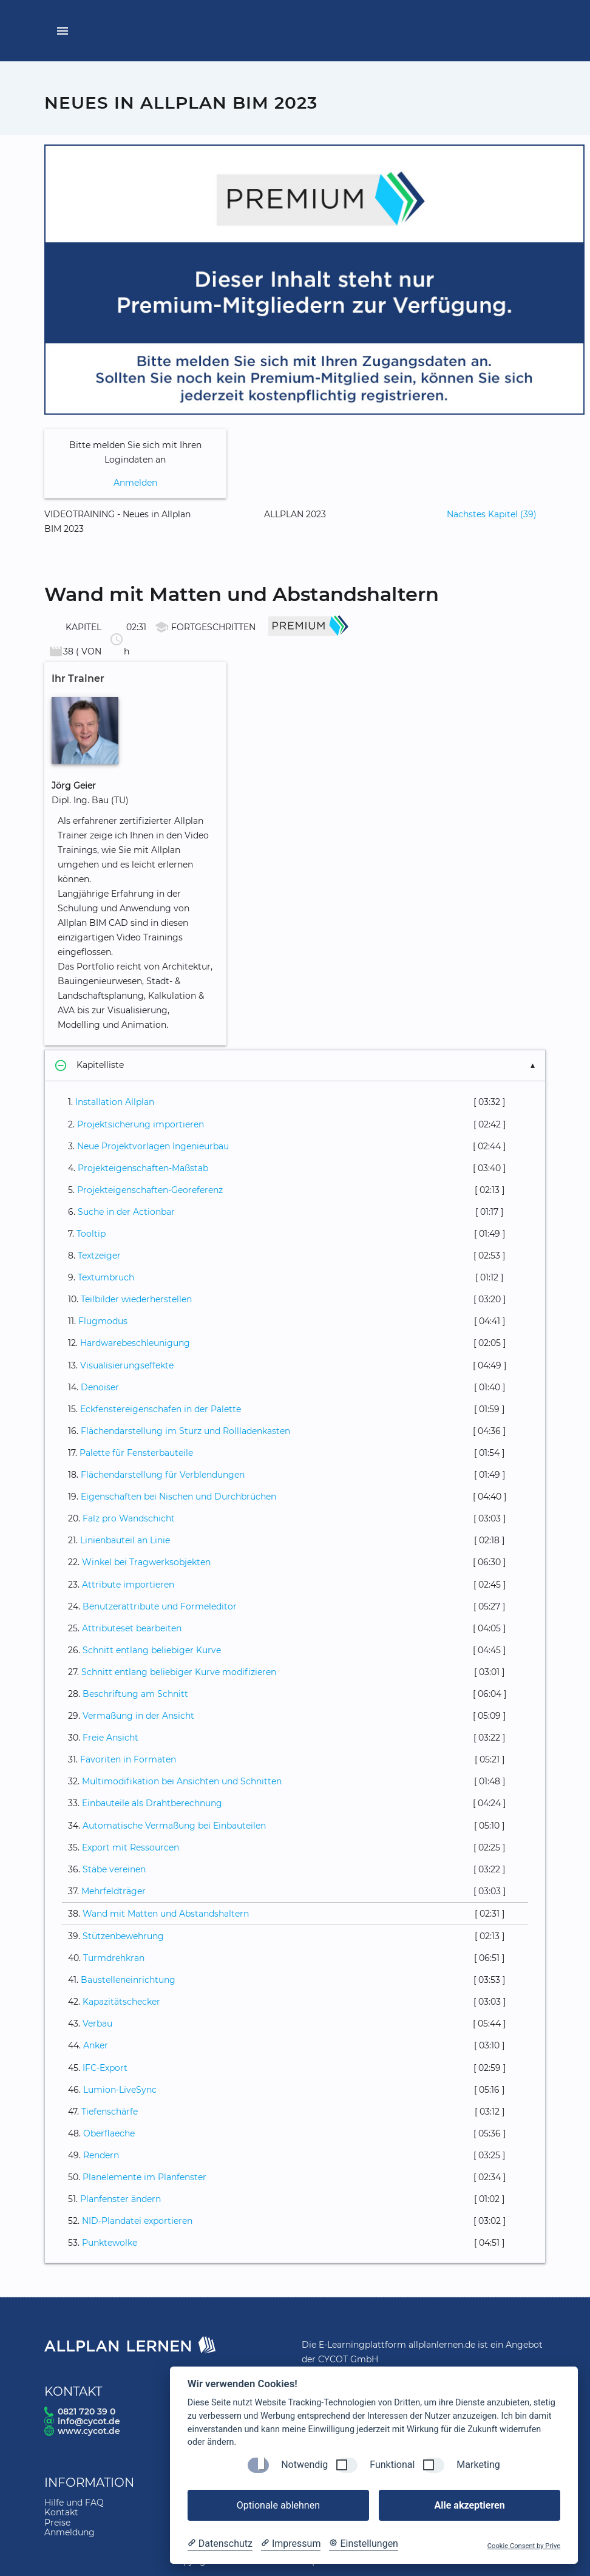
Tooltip (91, 1233)
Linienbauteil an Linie (125, 1540)
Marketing (478, 2464)
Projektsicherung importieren (140, 1124)
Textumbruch (106, 1277)
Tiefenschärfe (109, 2111)
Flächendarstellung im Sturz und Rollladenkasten (185, 1431)
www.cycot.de (89, 2430)
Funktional (392, 2464)
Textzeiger (99, 1255)
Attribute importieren (128, 1584)
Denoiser (100, 1387)
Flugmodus (102, 1321)
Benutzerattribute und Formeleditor (160, 1606)
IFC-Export (105, 2067)
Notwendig (304, 2464)
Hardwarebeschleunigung (135, 1342)
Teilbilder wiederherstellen (136, 1299)
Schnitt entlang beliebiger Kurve (152, 1650)
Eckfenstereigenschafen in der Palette (160, 1409)
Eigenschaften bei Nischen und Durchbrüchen (178, 1496)
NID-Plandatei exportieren (137, 2220)
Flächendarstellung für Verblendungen (163, 1474)
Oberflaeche (109, 2133)
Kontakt (61, 2512)
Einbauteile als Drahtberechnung (152, 1803)
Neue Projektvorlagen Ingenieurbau (153, 1146)
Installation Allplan (114, 1101)
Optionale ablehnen (278, 2505)
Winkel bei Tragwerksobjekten (146, 1562)
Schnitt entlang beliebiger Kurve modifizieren (178, 1672)
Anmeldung (69, 2532)
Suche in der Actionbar (126, 1211)
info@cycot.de (89, 2421)
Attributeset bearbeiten (131, 1628)
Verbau (97, 2023)
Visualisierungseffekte (127, 1365)
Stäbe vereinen (114, 1869)
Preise (57, 2522)
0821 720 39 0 (86, 2411)
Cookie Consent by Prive (523, 2546)
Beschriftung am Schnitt (135, 1693)
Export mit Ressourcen (130, 1847)
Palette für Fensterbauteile (136, 1452)
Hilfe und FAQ (74, 2502)
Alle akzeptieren (469, 2505)
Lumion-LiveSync (120, 2089)
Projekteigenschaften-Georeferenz (150, 1189)
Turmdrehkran (113, 1957)
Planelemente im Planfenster (144, 2177)
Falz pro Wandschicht (129, 1518)
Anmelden (135, 482)
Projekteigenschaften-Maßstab (143, 1168)
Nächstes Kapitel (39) (492, 514)
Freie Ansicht (110, 1737)
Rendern (101, 2155)
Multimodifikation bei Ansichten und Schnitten (182, 1781)
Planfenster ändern (120, 2199)
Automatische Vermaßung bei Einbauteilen (174, 1825)
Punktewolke (109, 2242)
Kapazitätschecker (121, 2001)
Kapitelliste (88, 1065)
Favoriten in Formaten (128, 1759)
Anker (95, 2045)
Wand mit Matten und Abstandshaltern (166, 1913)
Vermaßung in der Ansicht (138, 1715)
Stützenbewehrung (123, 1936)
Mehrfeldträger (113, 1891)
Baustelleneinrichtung (128, 1979)
